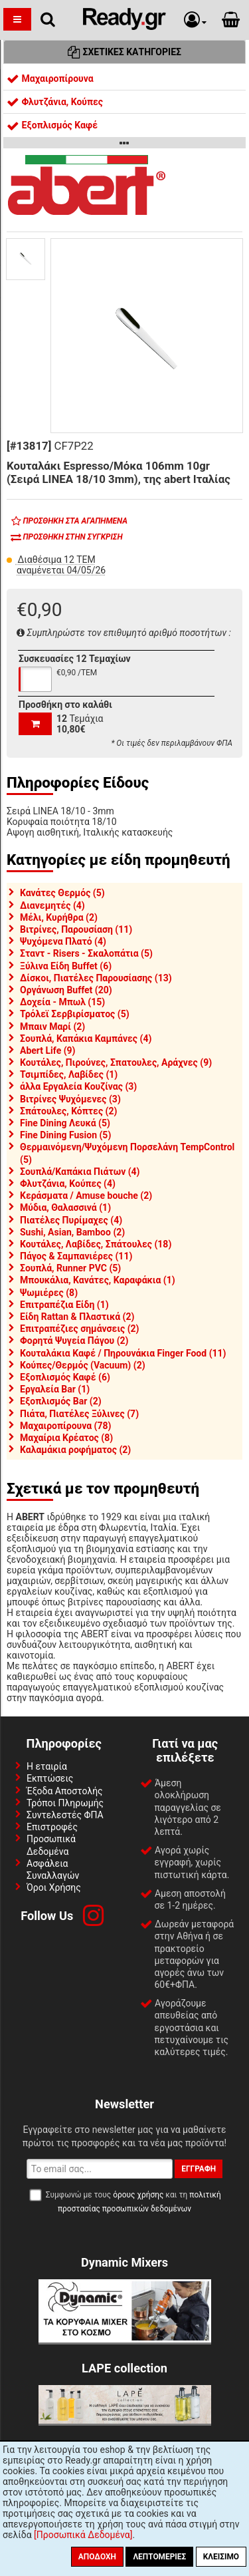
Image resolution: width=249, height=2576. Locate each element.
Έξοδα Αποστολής (65, 1791)
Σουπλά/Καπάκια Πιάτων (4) (80, 1171)
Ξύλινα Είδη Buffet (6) (66, 966)
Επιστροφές (52, 1827)
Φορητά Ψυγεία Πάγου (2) (74, 1340)
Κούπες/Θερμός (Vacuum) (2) (82, 1365)
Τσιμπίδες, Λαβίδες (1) (69, 1074)
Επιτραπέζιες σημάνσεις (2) (79, 1328)
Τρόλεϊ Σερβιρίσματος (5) (74, 1014)
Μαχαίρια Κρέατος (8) (66, 1437)
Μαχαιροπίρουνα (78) (65, 1425)
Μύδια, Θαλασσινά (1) (65, 1207)
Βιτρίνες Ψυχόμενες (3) (70, 1099)
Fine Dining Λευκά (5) (65, 1123)
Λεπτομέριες (159, 2556)
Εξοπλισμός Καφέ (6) (65, 1377)
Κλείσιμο (221, 2556)
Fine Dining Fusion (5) (65, 1135)
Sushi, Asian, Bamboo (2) (72, 1232)
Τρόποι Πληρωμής (65, 1803)
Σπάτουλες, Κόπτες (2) (68, 1111)
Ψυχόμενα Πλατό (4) (63, 941)
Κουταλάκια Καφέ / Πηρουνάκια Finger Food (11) (123, 1353)
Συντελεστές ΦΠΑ (65, 1815)
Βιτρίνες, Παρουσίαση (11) (76, 929)
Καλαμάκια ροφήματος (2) (75, 1449)
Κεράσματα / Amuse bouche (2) (86, 1195)
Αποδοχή (97, 2556)
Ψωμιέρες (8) (49, 1292)
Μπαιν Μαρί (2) (52, 1026)
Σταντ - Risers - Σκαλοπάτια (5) (86, 953)
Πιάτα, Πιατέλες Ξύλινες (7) (79, 1413)
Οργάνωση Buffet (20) (66, 990)
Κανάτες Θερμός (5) (62, 892)
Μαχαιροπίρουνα (50, 78)
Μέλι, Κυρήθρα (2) (59, 917)
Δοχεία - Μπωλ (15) (62, 1002)
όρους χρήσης (138, 2194)
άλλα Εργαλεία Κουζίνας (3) (78, 1086)
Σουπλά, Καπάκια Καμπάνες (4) (85, 1038)
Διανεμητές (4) (52, 905)
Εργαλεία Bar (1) (55, 1389)
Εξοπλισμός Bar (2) (61, 1401)
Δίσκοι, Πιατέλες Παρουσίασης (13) (96, 978)
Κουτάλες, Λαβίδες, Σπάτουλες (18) (95, 1244)
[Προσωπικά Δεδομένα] (83, 2534)
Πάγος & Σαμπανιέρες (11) (76, 1256)
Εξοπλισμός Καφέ (52, 125)
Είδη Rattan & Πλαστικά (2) (77, 1316)
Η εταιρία (47, 1766)
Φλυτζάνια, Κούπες (55, 101)
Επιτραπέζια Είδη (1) (64, 1304)
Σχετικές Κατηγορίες (124, 52)
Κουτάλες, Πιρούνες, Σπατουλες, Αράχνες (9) (116, 1062)
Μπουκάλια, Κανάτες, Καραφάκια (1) (97, 1280)
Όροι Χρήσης (54, 1887)
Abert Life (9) (48, 1050)
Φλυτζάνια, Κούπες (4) (68, 1183)
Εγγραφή (198, 2169)
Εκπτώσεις (50, 1778)
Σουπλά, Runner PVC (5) (70, 1268)
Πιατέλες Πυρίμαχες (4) (71, 1220)
